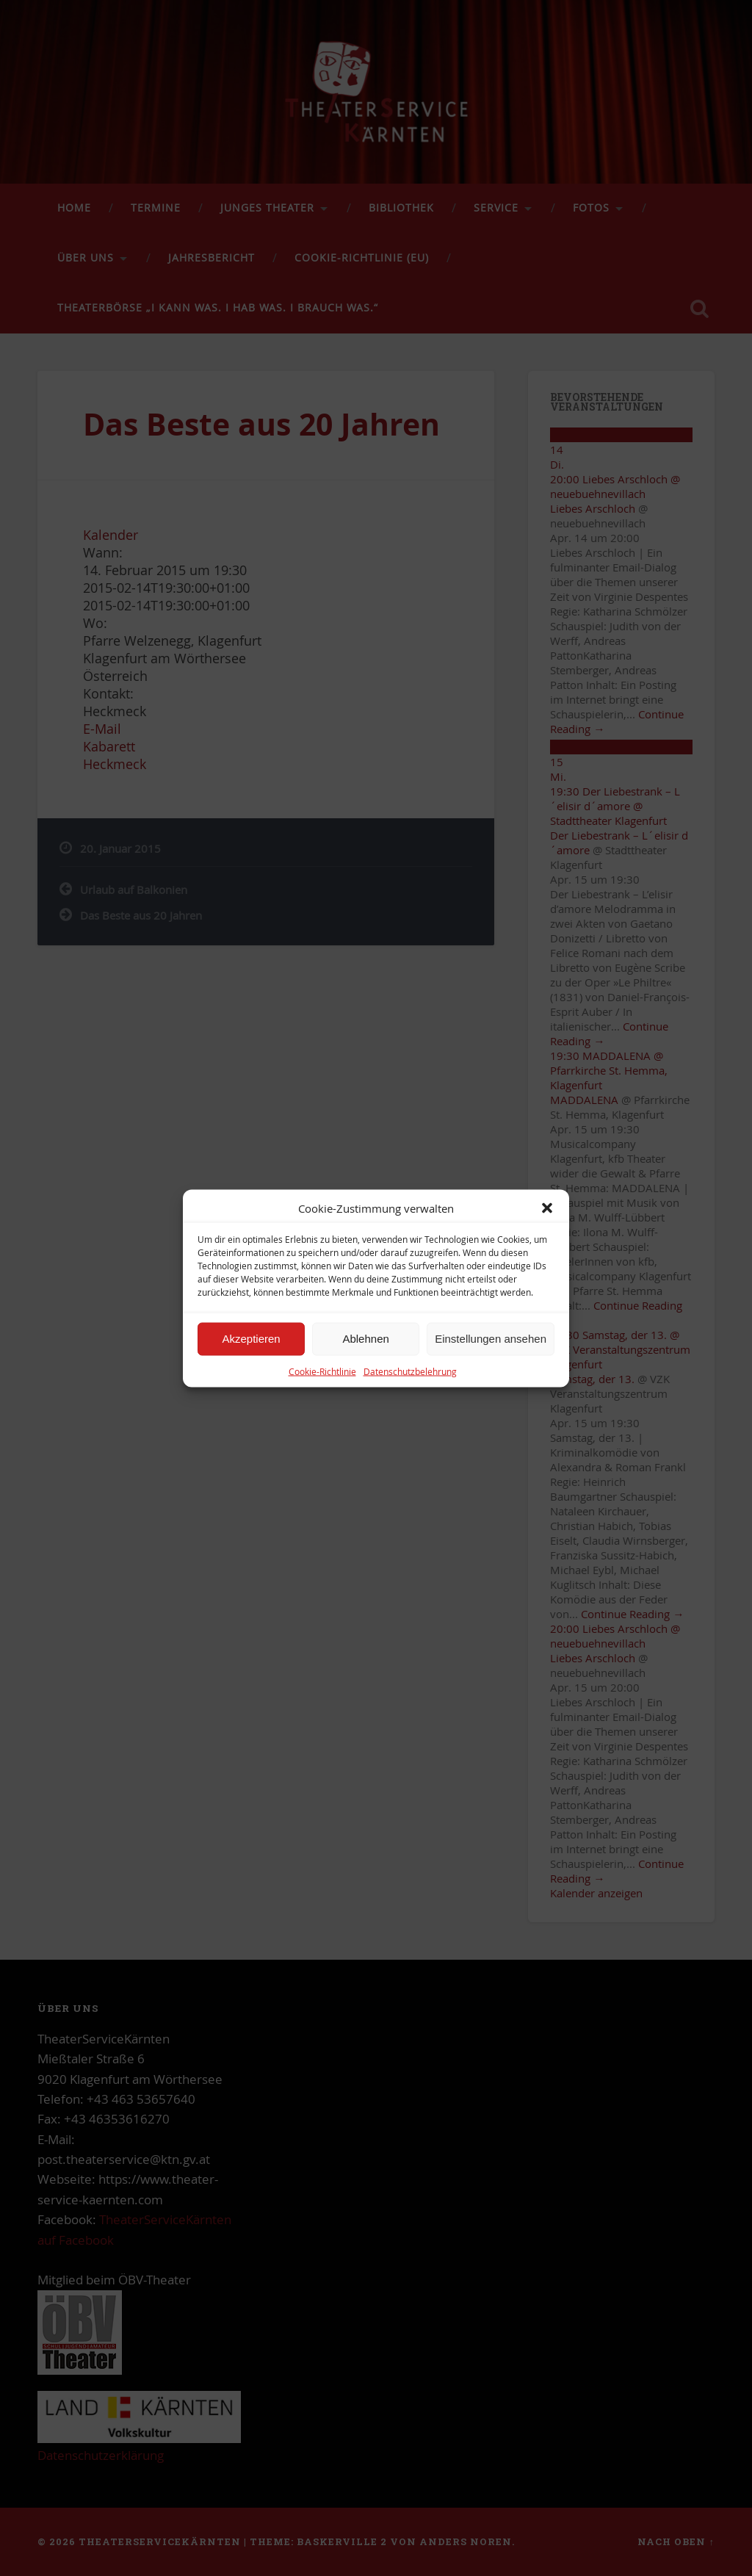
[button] (547, 1207)
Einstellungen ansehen (490, 1338)
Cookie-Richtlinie (322, 1371)
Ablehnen (365, 1338)
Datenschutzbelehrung (410, 1371)
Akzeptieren (251, 1338)
